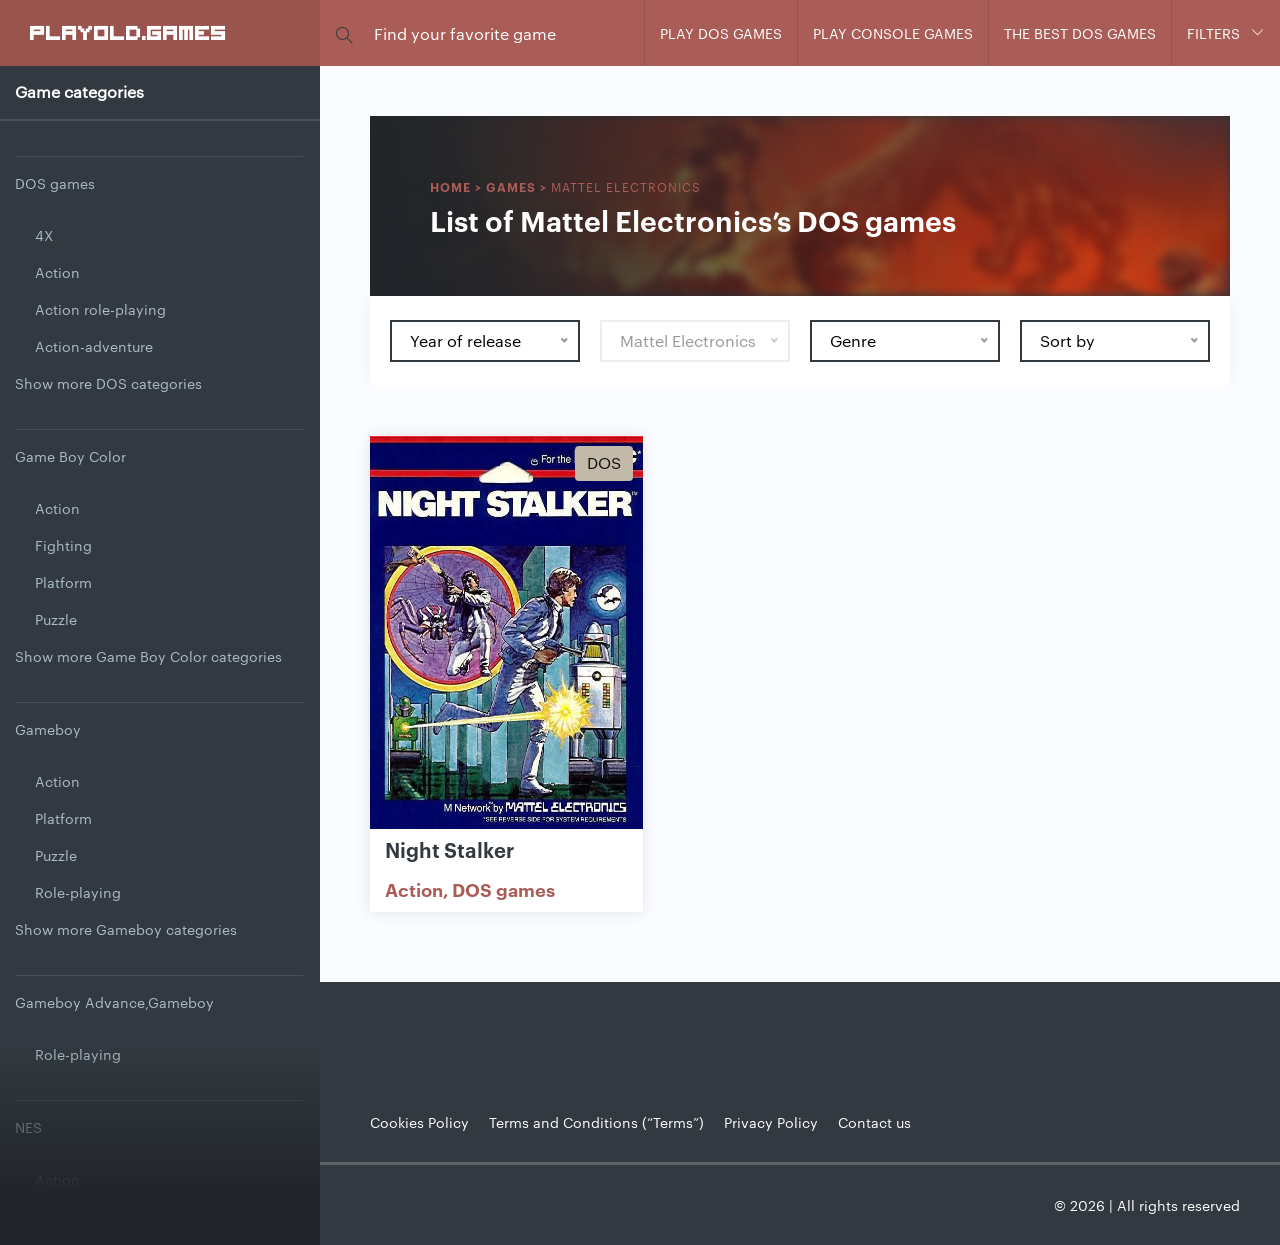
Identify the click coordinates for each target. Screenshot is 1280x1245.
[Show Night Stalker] (506, 634)
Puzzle (56, 619)
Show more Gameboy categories (126, 929)
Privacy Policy (771, 1122)
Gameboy (48, 729)
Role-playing (78, 892)
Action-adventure (94, 346)
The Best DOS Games (1080, 33)
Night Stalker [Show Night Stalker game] (449, 849)
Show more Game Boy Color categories (148, 656)
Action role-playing (100, 309)
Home (450, 186)
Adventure (70, 1216)
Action (57, 272)
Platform (63, 582)
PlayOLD (128, 32)
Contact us (874, 1122)
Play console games (893, 33)
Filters (1213, 33)
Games (511, 186)
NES (28, 1127)
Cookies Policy (419, 1122)
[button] (344, 33)
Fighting (63, 545)
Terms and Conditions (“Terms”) (596, 1122)
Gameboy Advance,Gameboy (114, 1002)
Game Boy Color (70, 456)
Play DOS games (721, 33)
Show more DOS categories (108, 383)
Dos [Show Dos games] (604, 462)
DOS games (55, 183)
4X (44, 235)
